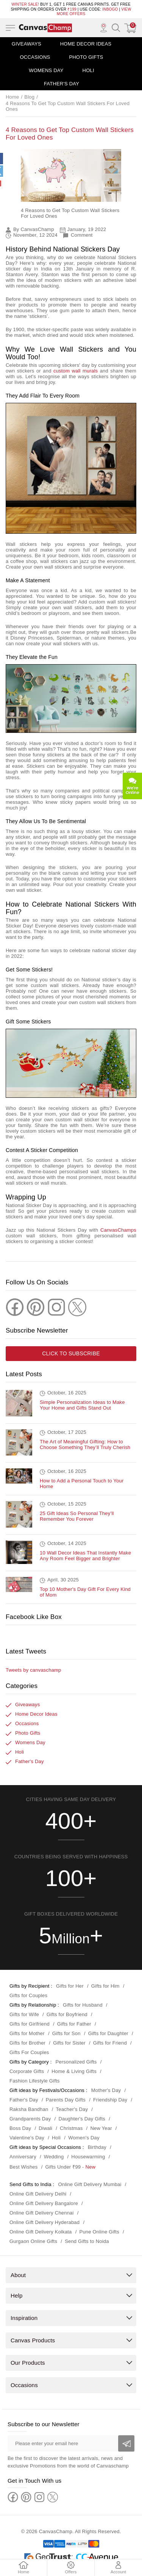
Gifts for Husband (83, 1999)
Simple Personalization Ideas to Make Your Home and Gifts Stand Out (82, 1399)
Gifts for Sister (69, 2037)
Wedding (54, 2151)
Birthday (97, 2141)
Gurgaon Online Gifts (33, 2235)
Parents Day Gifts (66, 2094)
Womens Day (46, 70)
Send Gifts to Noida (87, 2235)
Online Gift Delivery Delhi (37, 2188)
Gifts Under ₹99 (63, 2161)
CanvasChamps (118, 1230)
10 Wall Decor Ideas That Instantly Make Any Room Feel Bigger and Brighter (85, 1550)
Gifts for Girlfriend (29, 2018)
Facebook (17, 1630)
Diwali (45, 2122)
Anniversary (22, 2151)
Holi (88, 70)
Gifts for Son (66, 2028)
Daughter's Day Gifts (81, 2113)
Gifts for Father (74, 2018)
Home (12, 97)
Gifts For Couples (29, 2046)
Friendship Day (110, 2094)
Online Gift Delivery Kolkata (40, 2226)
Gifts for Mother (27, 2028)
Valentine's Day (26, 2132)
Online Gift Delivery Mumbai (89, 2179)
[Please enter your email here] (71, 2438)
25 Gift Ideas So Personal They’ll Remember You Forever (77, 1510)
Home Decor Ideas (85, 44)
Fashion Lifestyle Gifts (34, 2075)
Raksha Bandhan (28, 2103)
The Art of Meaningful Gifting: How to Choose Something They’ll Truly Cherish (85, 1438)
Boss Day (20, 2122)
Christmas (71, 2122)
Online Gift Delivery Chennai (41, 2207)
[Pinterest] (36, 1301)
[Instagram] (56, 1301)
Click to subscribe (71, 1348)
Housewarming (88, 2151)
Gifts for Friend (110, 2037)
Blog (29, 97)
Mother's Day (106, 2084)
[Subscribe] (126, 2438)
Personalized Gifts (76, 2056)
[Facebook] (15, 1301)
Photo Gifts (86, 57)
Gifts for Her (70, 1980)
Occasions (35, 57)
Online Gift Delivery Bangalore (43, 2197)
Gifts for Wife (24, 2009)
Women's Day (83, 2132)
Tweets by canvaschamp (33, 1664)
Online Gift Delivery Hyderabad (44, 2216)
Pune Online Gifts (99, 2226)
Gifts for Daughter (108, 2028)
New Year (101, 2122)
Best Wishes (23, 2161)
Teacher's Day (72, 2103)
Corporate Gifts (26, 2065)
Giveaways (26, 44)
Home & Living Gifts (74, 2065)
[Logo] (45, 28)
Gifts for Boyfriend (67, 2009)
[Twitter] (77, 1301)
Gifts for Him (105, 1980)
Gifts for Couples (28, 1990)
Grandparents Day (30, 2113)
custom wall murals (75, 371)
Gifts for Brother (27, 2037)
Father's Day (61, 83)
